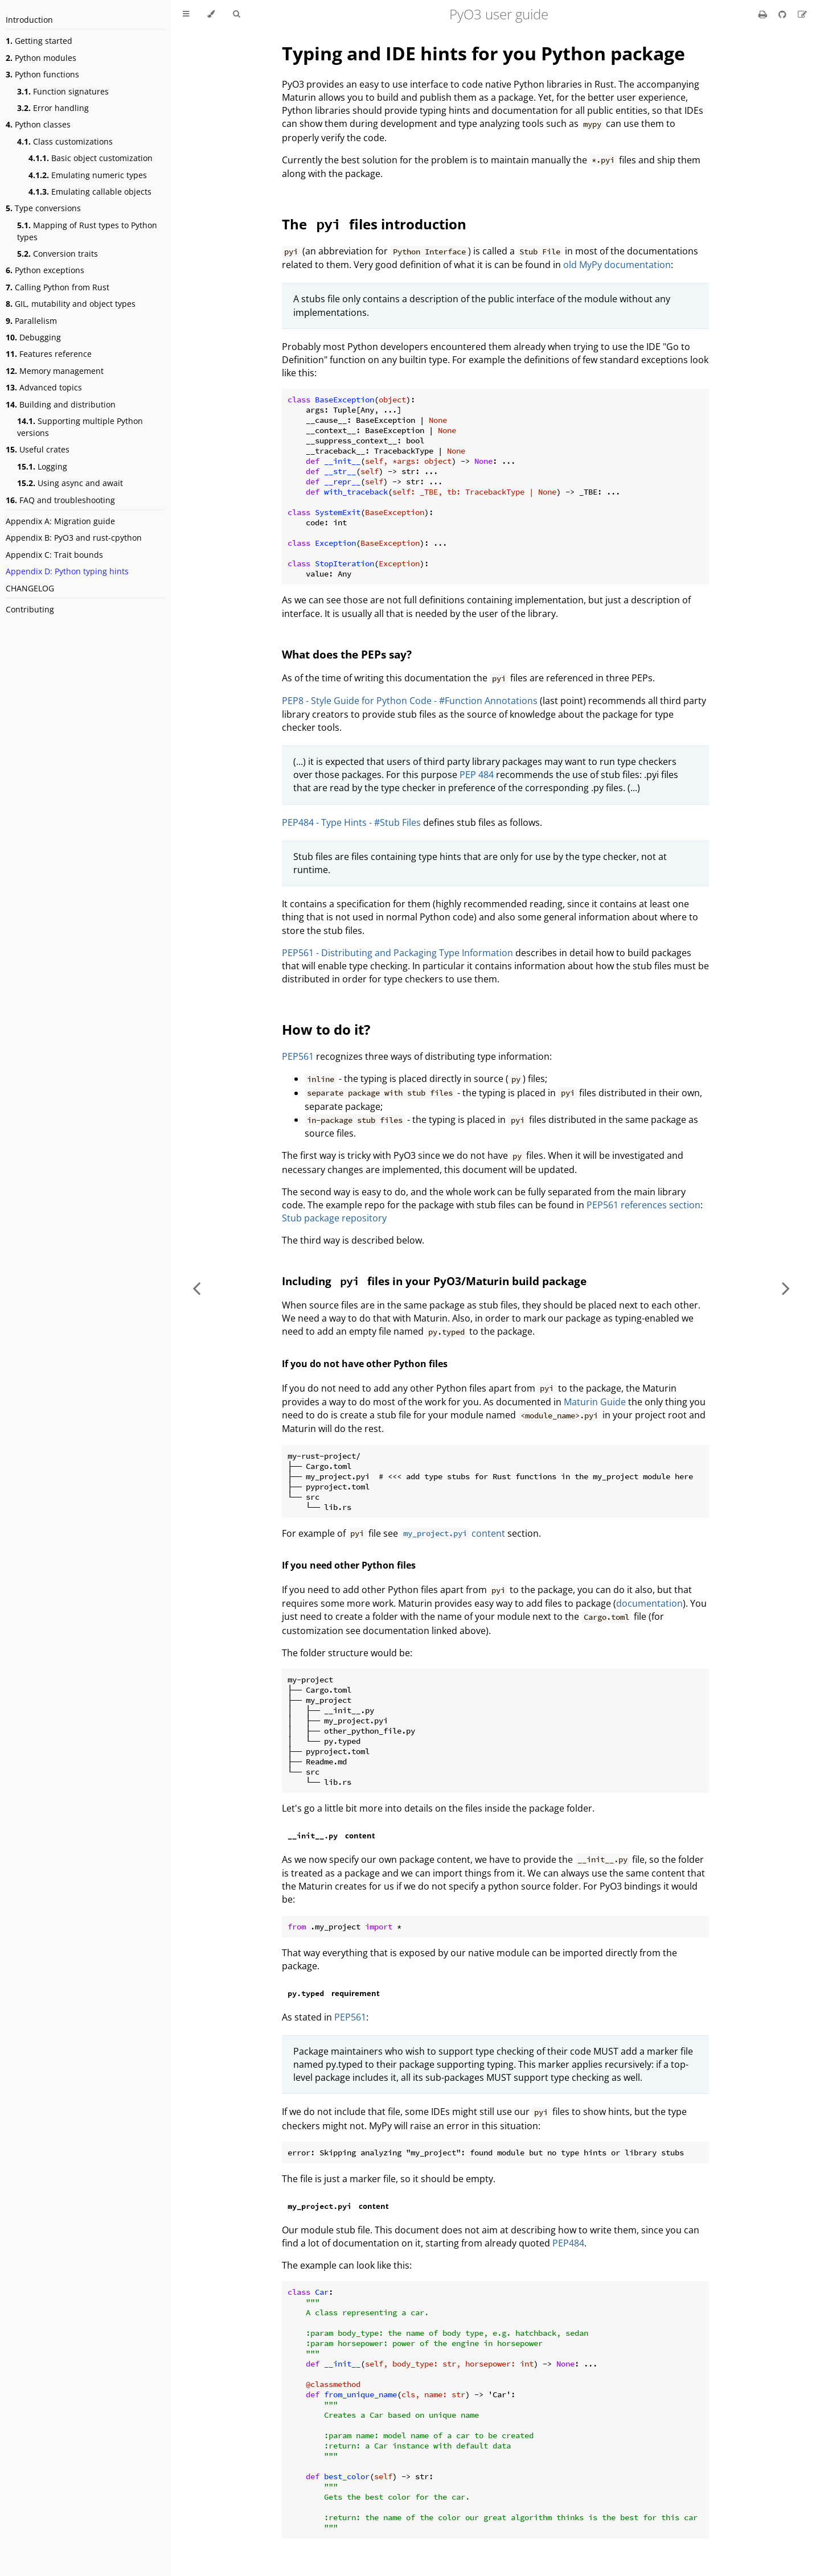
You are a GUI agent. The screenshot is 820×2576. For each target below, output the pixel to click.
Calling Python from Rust (57, 287)
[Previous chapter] (196, 1288)
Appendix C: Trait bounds (54, 554)
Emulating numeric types (87, 175)
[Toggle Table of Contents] (186, 14)
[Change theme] (211, 14)
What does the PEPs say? (347, 654)
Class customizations (65, 141)
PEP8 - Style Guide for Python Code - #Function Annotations (410, 700)
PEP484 (568, 2243)
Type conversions (43, 208)
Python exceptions (45, 270)
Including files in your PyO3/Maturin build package (434, 1281)
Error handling (53, 107)
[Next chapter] (785, 1288)
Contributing (30, 609)
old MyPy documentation (617, 264)
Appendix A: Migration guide (60, 521)
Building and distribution (61, 404)
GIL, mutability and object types (71, 303)
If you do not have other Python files (365, 1363)
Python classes (38, 124)
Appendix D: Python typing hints (67, 571)
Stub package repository (334, 1218)
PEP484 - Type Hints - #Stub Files (351, 822)
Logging (42, 466)
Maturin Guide (595, 1402)
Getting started (39, 40)
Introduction (29, 19)
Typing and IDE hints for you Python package (483, 53)
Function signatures (63, 91)
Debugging (33, 337)
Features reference (49, 353)
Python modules (41, 57)
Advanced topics (44, 387)
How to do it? (326, 1029)
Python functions (42, 74)
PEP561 (298, 1056)
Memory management (55, 370)
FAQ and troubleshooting (60, 500)
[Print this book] (764, 14)
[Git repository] (783, 14)
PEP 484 (477, 774)
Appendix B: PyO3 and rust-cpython (74, 537)
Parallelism (31, 320)
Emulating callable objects (89, 191)
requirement (331, 1993)
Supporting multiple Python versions (80, 426)
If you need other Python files (349, 1565)
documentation (649, 1603)
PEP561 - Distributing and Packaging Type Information (397, 953)
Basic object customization (90, 158)
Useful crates (37, 449)
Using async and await (70, 483)
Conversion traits (57, 253)
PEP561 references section (643, 1205)
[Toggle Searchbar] (236, 14)
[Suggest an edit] (802, 14)
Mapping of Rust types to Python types (87, 231)
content (452, 1533)
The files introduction (374, 224)
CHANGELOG (30, 588)
